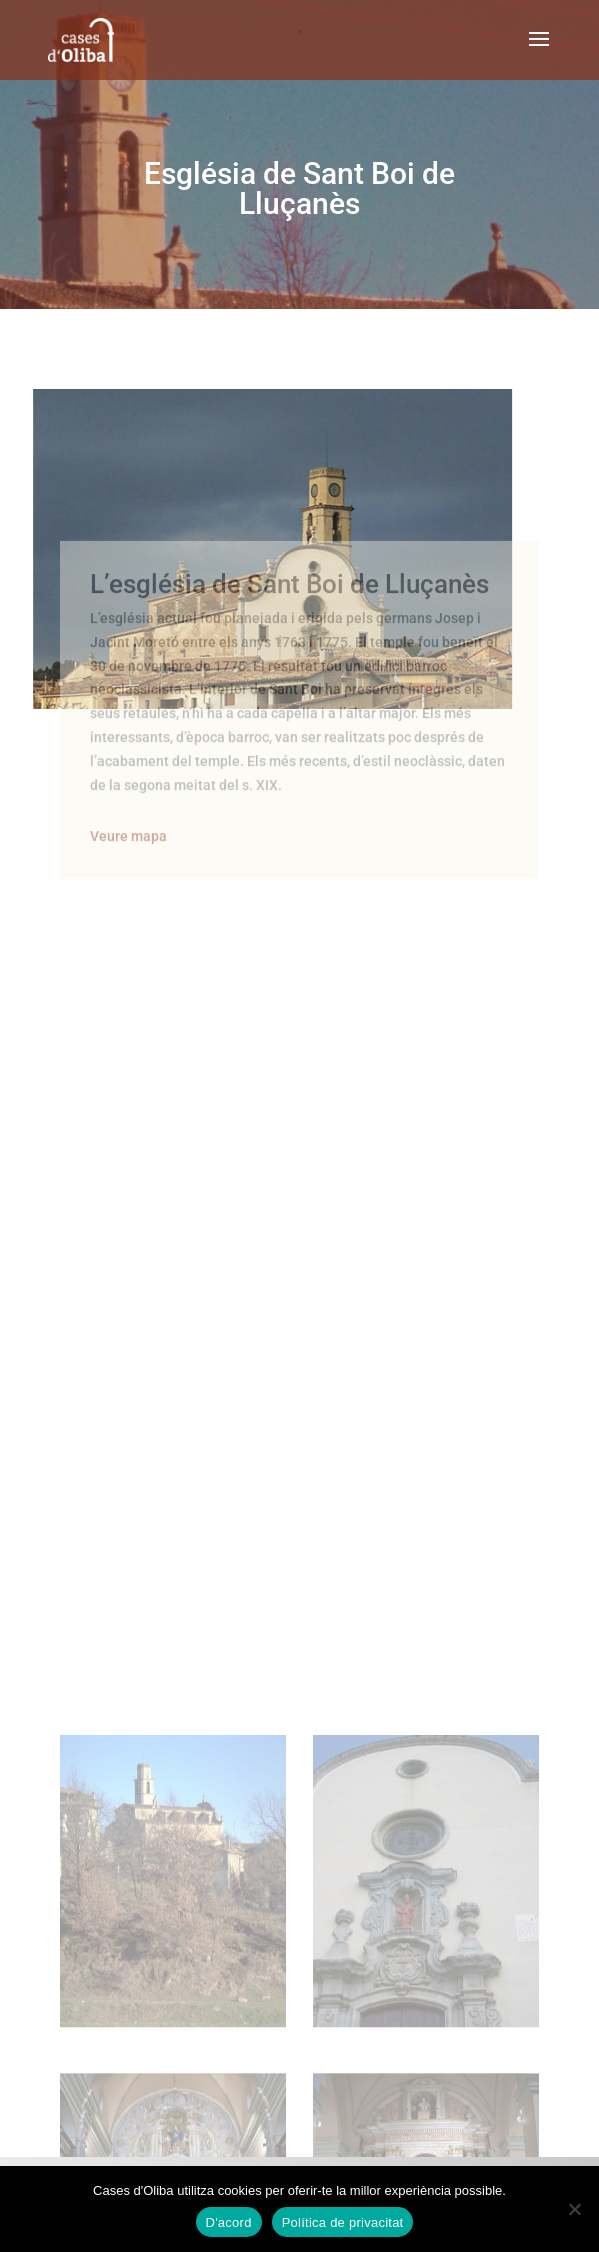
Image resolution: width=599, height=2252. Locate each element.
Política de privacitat (343, 2222)
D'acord (229, 2222)
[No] (574, 2209)
